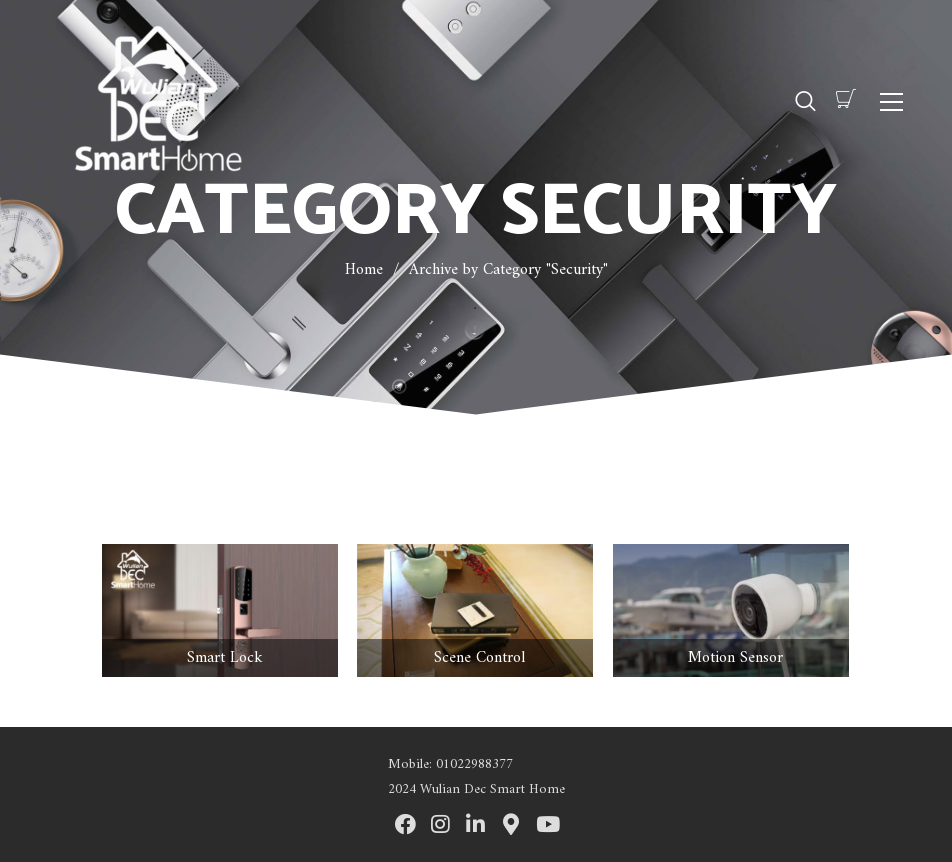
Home (364, 270)
